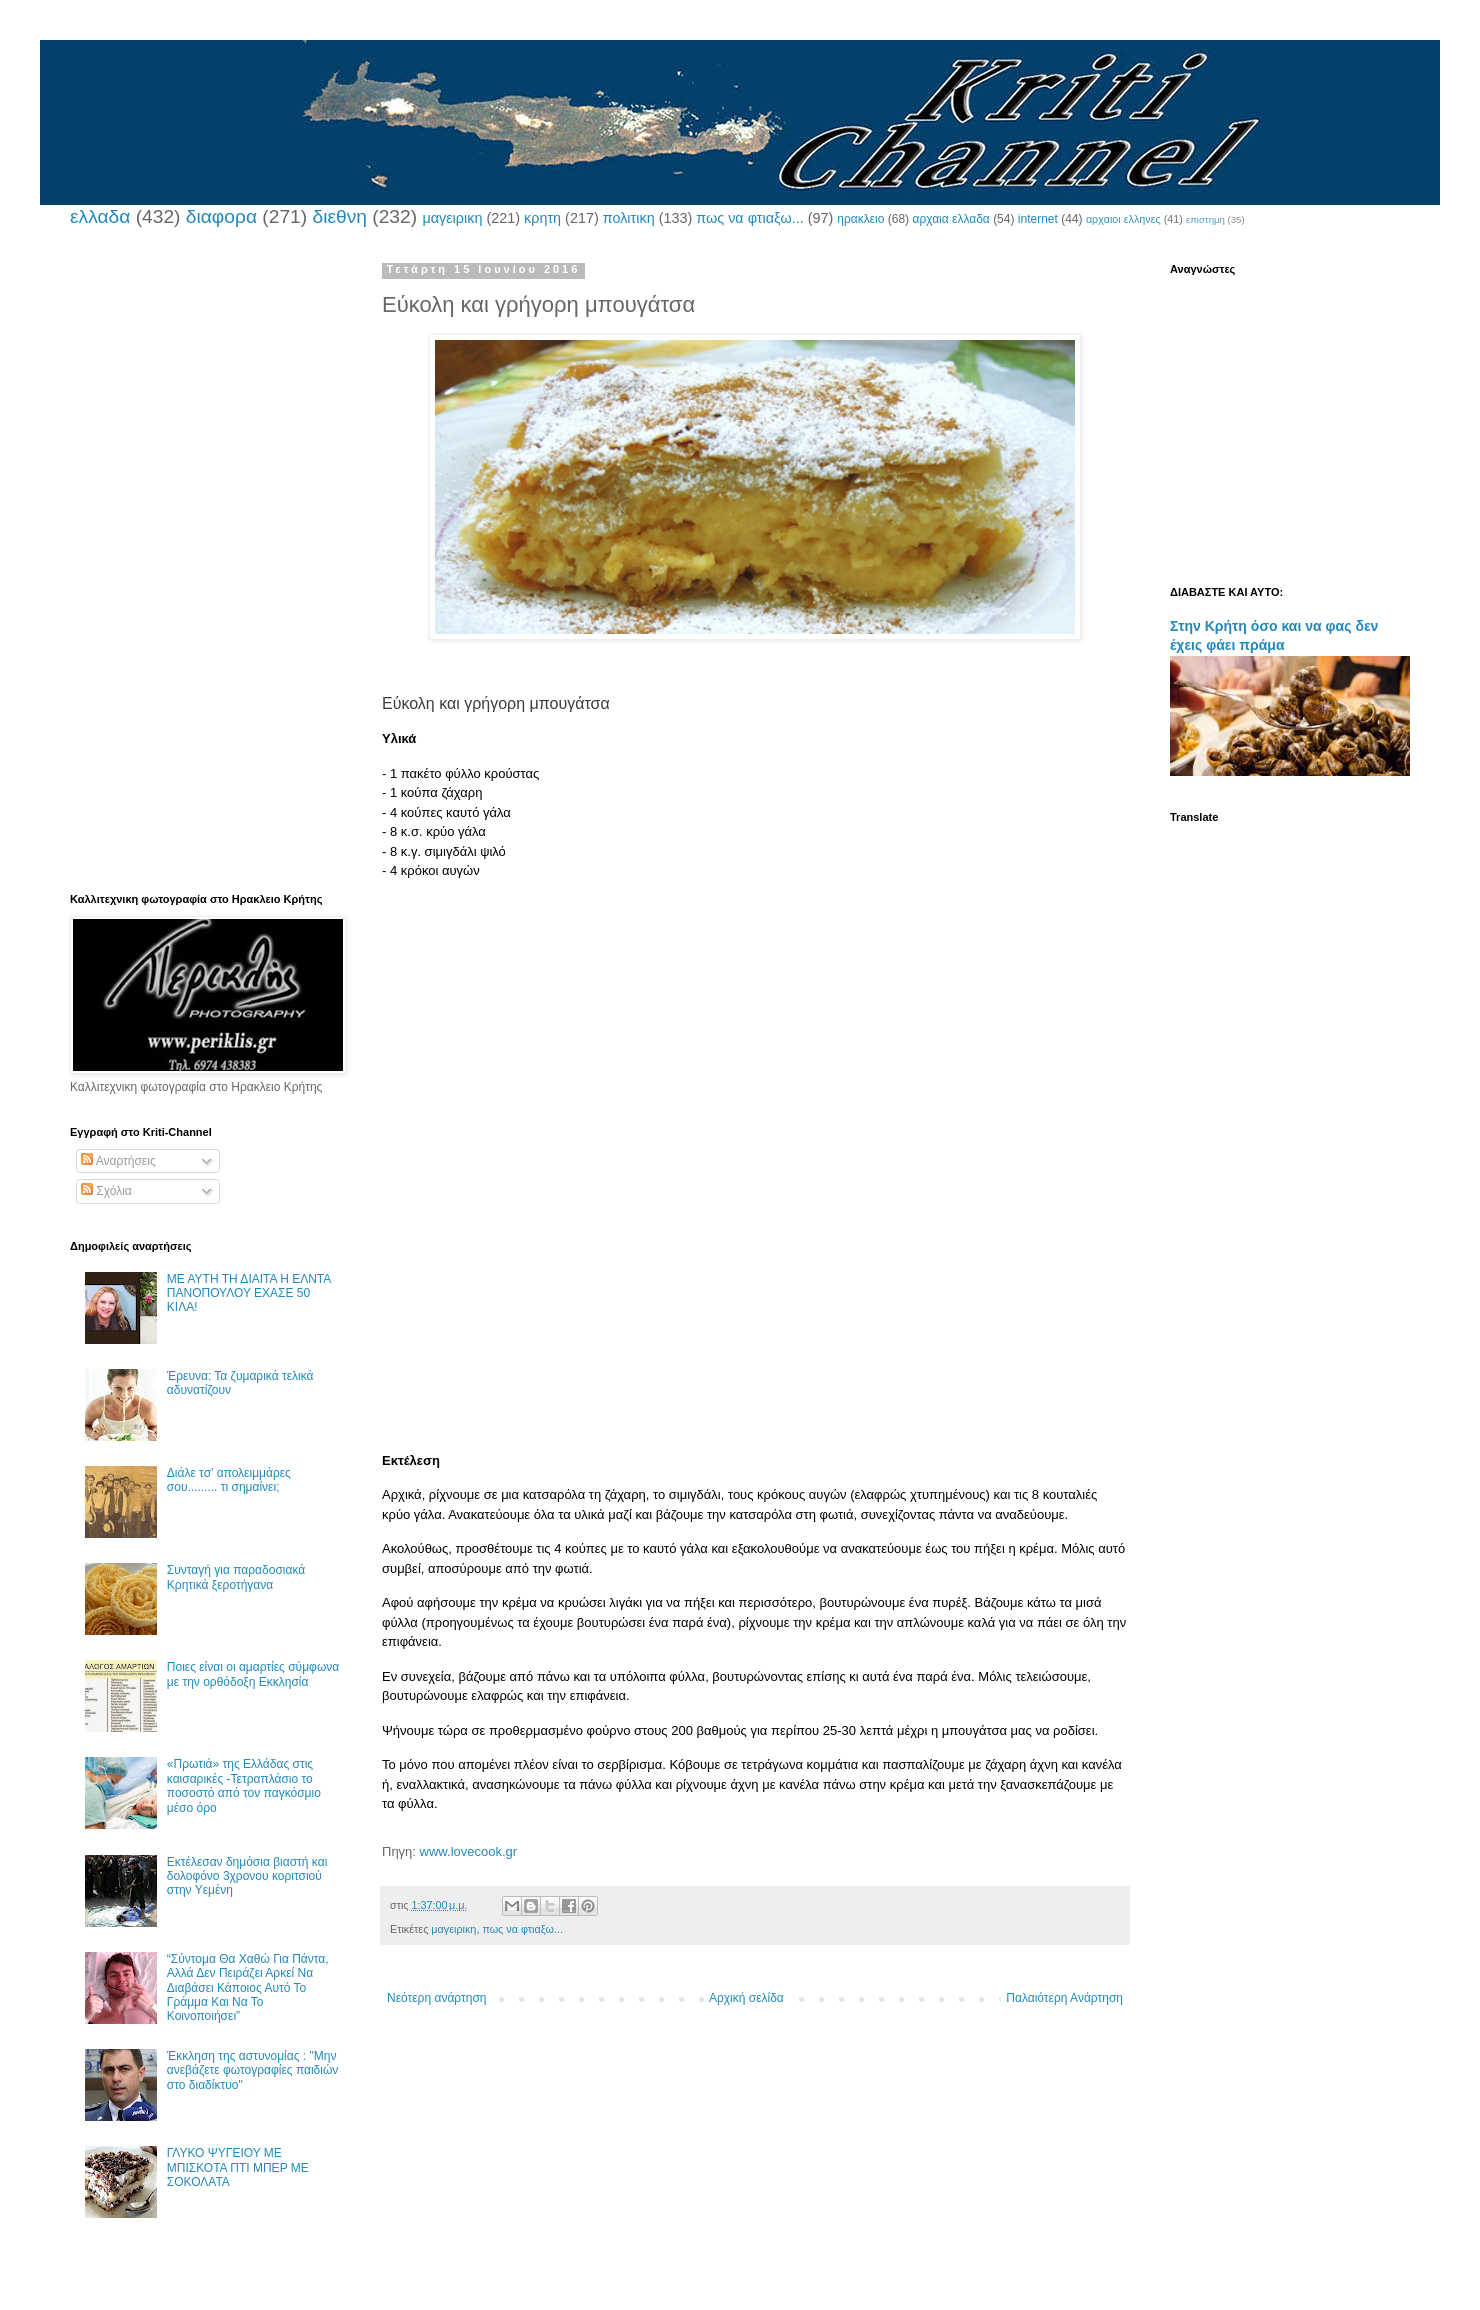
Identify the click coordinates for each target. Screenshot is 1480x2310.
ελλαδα (100, 216)
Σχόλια (106, 1191)
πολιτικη (629, 218)
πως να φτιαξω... (749, 218)
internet (1038, 219)
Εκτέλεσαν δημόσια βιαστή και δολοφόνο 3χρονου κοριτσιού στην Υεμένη (247, 1876)
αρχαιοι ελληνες (1123, 219)
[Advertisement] (755, 1021)
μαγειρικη (452, 218)
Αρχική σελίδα (746, 1998)
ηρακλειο (860, 219)
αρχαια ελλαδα (950, 219)
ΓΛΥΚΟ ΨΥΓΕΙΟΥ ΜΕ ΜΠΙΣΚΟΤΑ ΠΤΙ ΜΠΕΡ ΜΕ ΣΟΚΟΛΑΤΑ (238, 2167)
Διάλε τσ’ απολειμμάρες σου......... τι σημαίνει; (229, 1480)
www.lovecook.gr (469, 1851)
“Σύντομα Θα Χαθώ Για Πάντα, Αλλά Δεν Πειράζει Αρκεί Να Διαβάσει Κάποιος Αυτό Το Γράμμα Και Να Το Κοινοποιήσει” (248, 1988)
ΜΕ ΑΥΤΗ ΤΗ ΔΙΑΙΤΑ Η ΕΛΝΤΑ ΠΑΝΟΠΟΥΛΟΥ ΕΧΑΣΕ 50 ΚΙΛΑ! (249, 1293)
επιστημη (1205, 219)
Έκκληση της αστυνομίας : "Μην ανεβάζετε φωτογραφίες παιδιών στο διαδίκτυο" (253, 2070)
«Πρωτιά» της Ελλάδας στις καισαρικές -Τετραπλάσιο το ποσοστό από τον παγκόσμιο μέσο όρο (244, 1785)
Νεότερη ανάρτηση (436, 1998)
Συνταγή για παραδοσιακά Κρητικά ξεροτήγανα (236, 1577)
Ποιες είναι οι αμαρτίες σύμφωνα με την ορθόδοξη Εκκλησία (253, 1674)
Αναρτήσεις (118, 1161)
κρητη (542, 218)
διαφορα (221, 216)
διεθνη (339, 216)
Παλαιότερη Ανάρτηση (1064, 1998)
